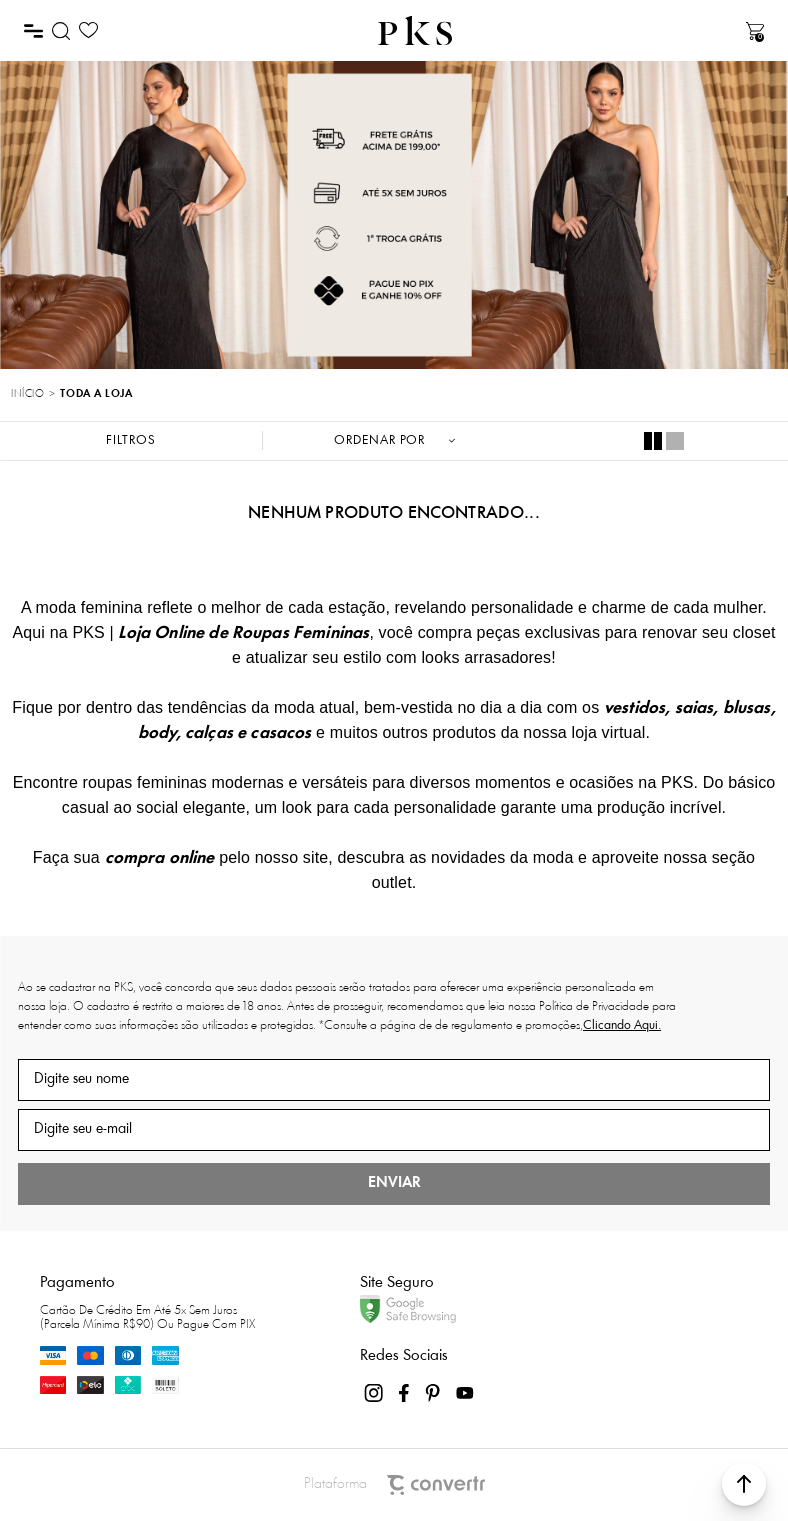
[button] (744, 1484)
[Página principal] (415, 30)
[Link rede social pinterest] (435, 1393)
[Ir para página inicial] (27, 395)
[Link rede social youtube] (465, 1393)
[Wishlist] (88, 30)
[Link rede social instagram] (375, 1393)
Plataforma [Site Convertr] (394, 1485)
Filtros (131, 440)
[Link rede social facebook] (405, 1393)
